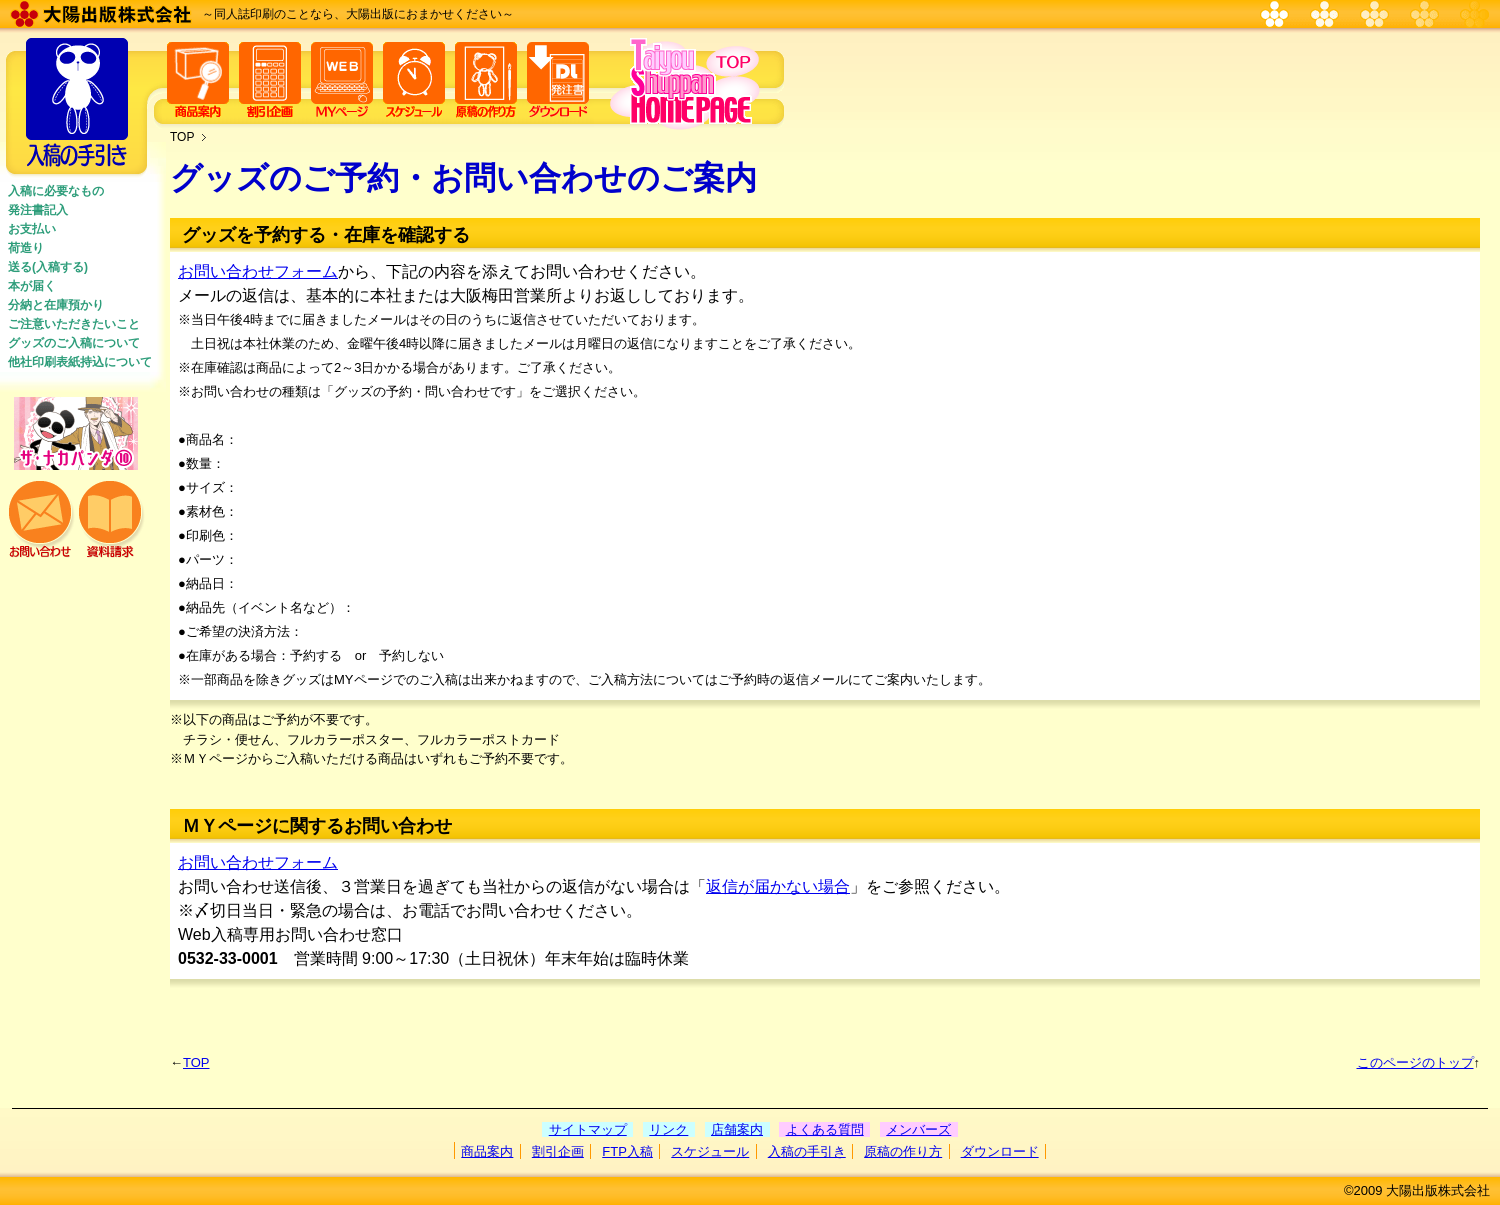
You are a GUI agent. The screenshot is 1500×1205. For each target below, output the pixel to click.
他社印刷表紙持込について (80, 362)
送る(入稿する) (48, 267)
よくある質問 (825, 1129)
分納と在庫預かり (56, 305)
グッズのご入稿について (74, 343)
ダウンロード (1000, 1151)
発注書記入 (38, 210)
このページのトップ (1415, 1062)
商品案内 (487, 1151)
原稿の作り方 (903, 1151)
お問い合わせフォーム (258, 271)
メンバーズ (918, 1129)
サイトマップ (588, 1129)
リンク (668, 1129)
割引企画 (558, 1151)
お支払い (32, 229)
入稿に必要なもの (56, 191)
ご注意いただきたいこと (74, 324)
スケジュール (710, 1151)
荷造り (26, 248)
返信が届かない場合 (778, 886)
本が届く (32, 286)
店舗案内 (737, 1129)
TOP (182, 137)
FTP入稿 (627, 1151)
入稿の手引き (807, 1151)
